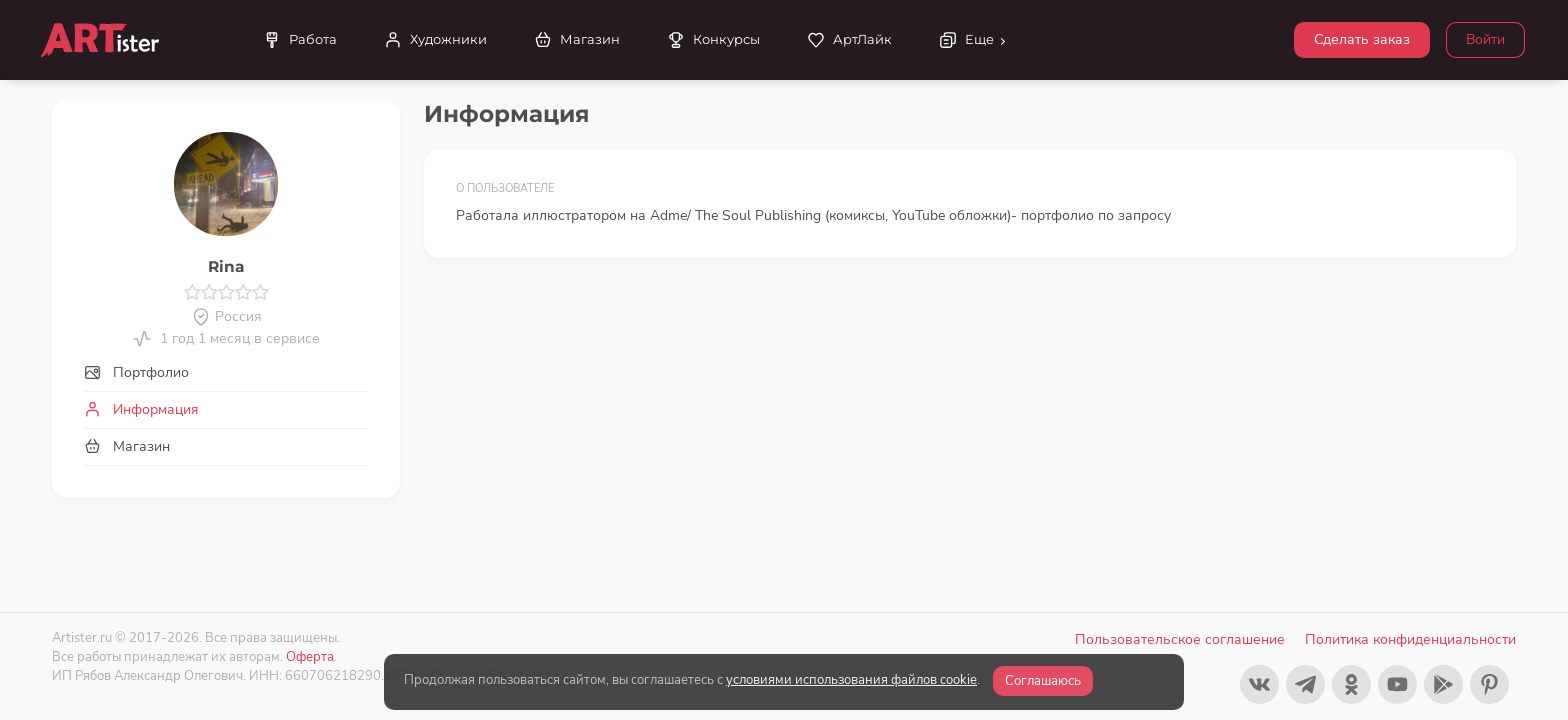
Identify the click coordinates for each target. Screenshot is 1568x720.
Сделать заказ (1362, 39)
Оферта (310, 656)
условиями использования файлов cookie (851, 680)
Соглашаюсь (1043, 681)
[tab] (226, 372)
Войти (1485, 39)
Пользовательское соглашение (1180, 639)
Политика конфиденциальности (1410, 639)
